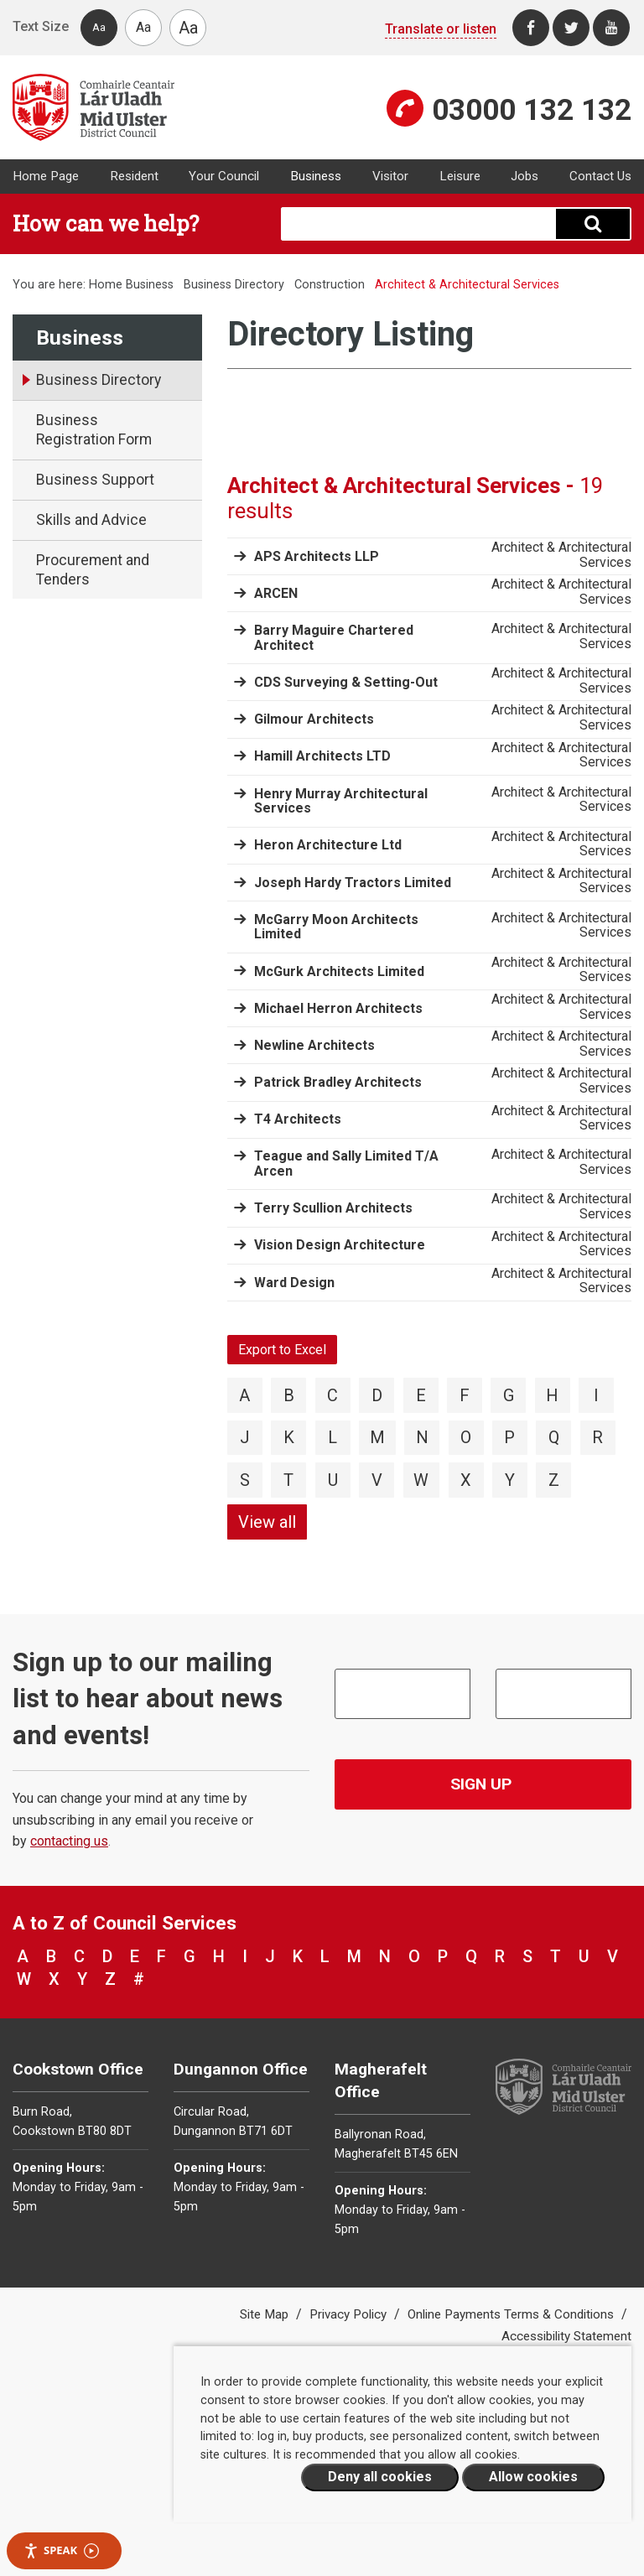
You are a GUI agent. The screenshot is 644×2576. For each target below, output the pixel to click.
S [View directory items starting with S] (245, 1480)
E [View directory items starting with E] (421, 1395)
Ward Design (294, 1283)
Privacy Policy (349, 2314)
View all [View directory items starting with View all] (267, 1522)
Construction (329, 285)
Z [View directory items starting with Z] (553, 1480)
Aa (99, 27)
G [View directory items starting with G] (508, 1395)
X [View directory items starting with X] (465, 1480)
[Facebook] (530, 27)
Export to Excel (282, 1350)
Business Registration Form (94, 430)
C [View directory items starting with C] (332, 1395)
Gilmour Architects (314, 719)
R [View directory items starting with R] (597, 1437)
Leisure (459, 176)
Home (105, 285)
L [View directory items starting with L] (332, 1437)
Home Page (46, 176)
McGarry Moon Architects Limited (336, 927)
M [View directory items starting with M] (377, 1437)
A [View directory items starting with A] (244, 1395)
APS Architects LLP (316, 556)
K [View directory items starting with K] (288, 1437)
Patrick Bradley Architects (338, 1082)
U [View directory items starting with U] (333, 1480)
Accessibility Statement (566, 2336)
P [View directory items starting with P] (509, 1437)
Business (315, 176)
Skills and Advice (91, 520)
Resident (134, 176)
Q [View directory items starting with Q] (553, 1437)
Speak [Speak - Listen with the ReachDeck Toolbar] (61, 2550)
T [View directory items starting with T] (288, 1480)
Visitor (390, 176)
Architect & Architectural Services (561, 554)
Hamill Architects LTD (322, 756)
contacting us (69, 1841)
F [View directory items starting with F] (465, 1395)
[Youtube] (611, 27)
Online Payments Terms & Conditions (512, 2314)
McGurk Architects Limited (339, 971)
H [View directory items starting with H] (552, 1395)
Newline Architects (314, 1045)
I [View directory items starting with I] (596, 1395)
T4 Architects (297, 1119)
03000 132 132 (531, 109)
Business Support (95, 479)
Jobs (524, 176)
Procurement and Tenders (92, 570)
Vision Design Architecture (339, 1245)
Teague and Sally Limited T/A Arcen (346, 1163)
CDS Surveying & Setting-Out (346, 682)
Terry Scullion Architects (333, 1208)
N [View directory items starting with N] (422, 1437)
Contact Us (600, 176)
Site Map (266, 2314)
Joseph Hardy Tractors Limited (352, 883)
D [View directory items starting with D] (376, 1395)
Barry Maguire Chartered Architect (333, 637)
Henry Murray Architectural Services (341, 801)
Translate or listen (440, 29)
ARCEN (276, 593)
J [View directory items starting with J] (245, 1437)
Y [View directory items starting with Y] (510, 1480)
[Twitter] (571, 27)
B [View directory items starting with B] (288, 1395)
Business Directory (234, 285)
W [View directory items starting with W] (420, 1480)
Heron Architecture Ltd (328, 845)
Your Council (224, 176)
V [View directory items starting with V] (376, 1480)
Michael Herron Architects (338, 1008)
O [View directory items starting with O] (465, 1437)
